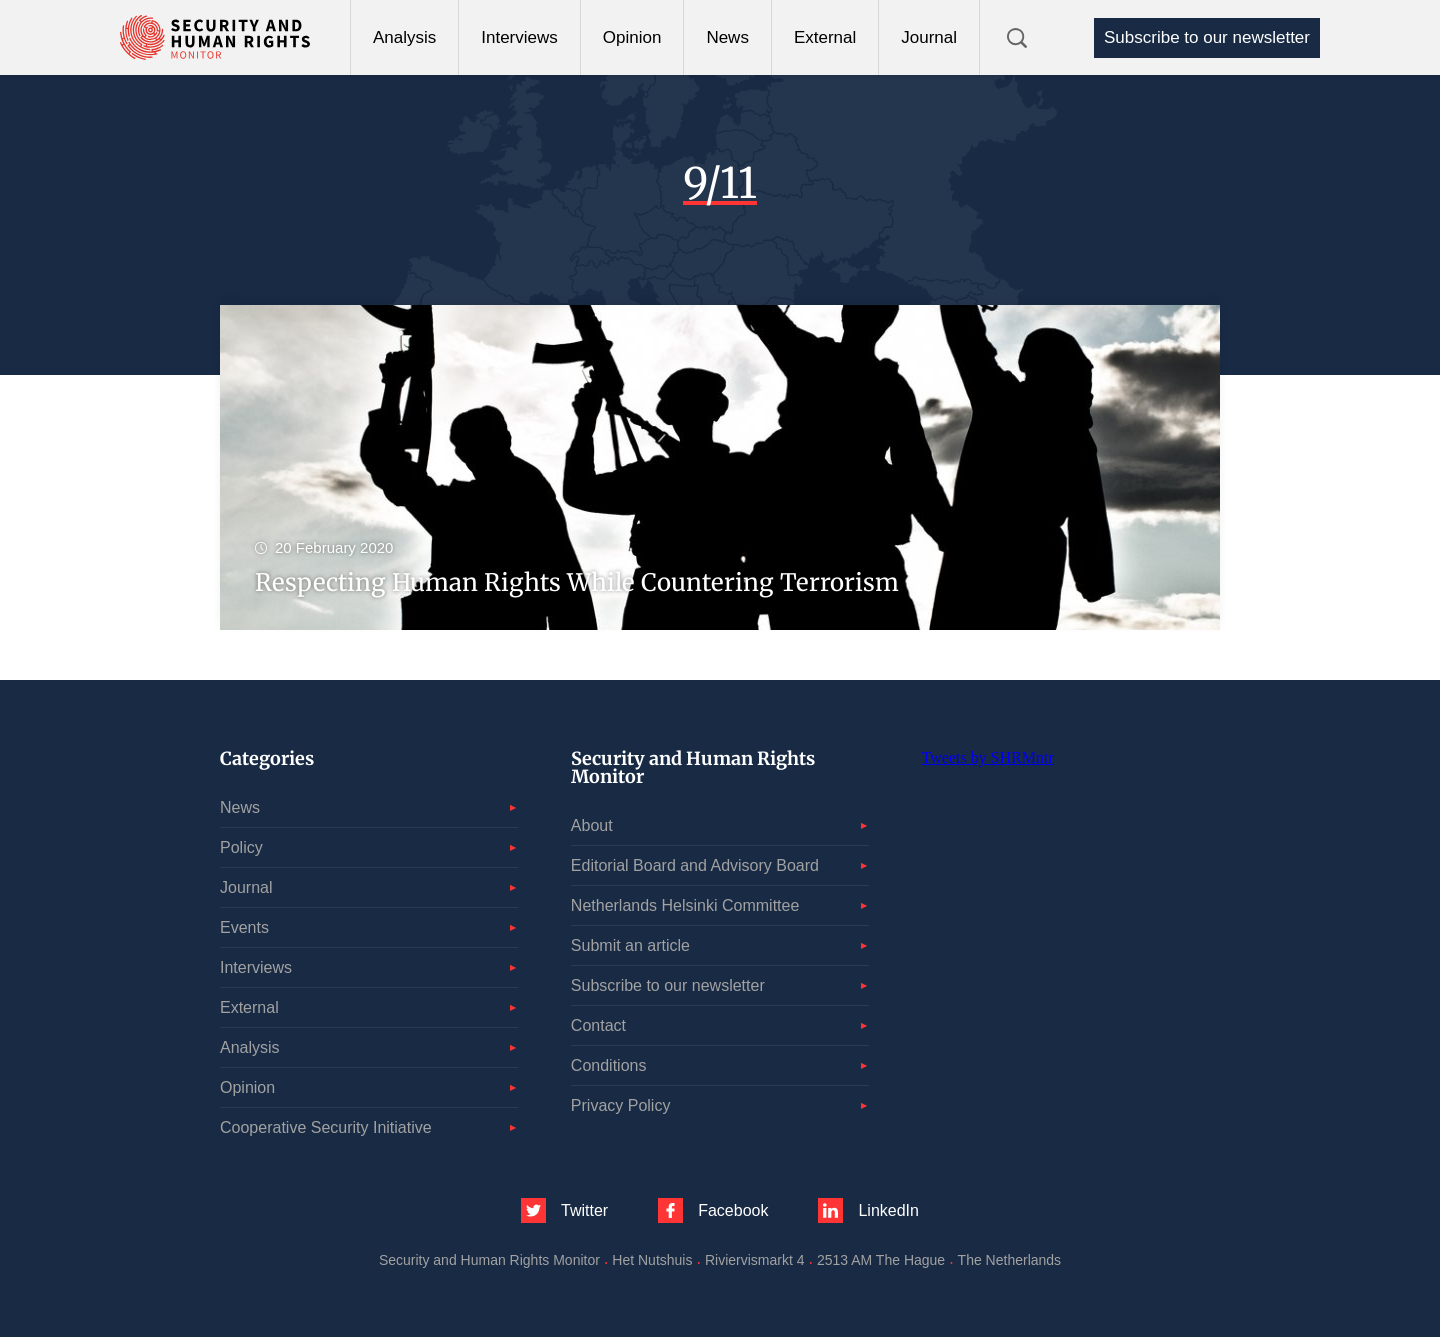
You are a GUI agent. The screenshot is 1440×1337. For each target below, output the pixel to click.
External (825, 37)
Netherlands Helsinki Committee (685, 905)
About (592, 825)
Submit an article (630, 945)
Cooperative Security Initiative (326, 1127)
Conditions (609, 1065)
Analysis (404, 37)
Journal (929, 37)
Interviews (519, 37)
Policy (241, 847)
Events (244, 927)
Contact (598, 1025)
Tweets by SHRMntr (988, 757)
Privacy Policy (621, 1105)
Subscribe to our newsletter (1207, 37)
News (727, 37)
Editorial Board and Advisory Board (695, 865)
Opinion (632, 37)
